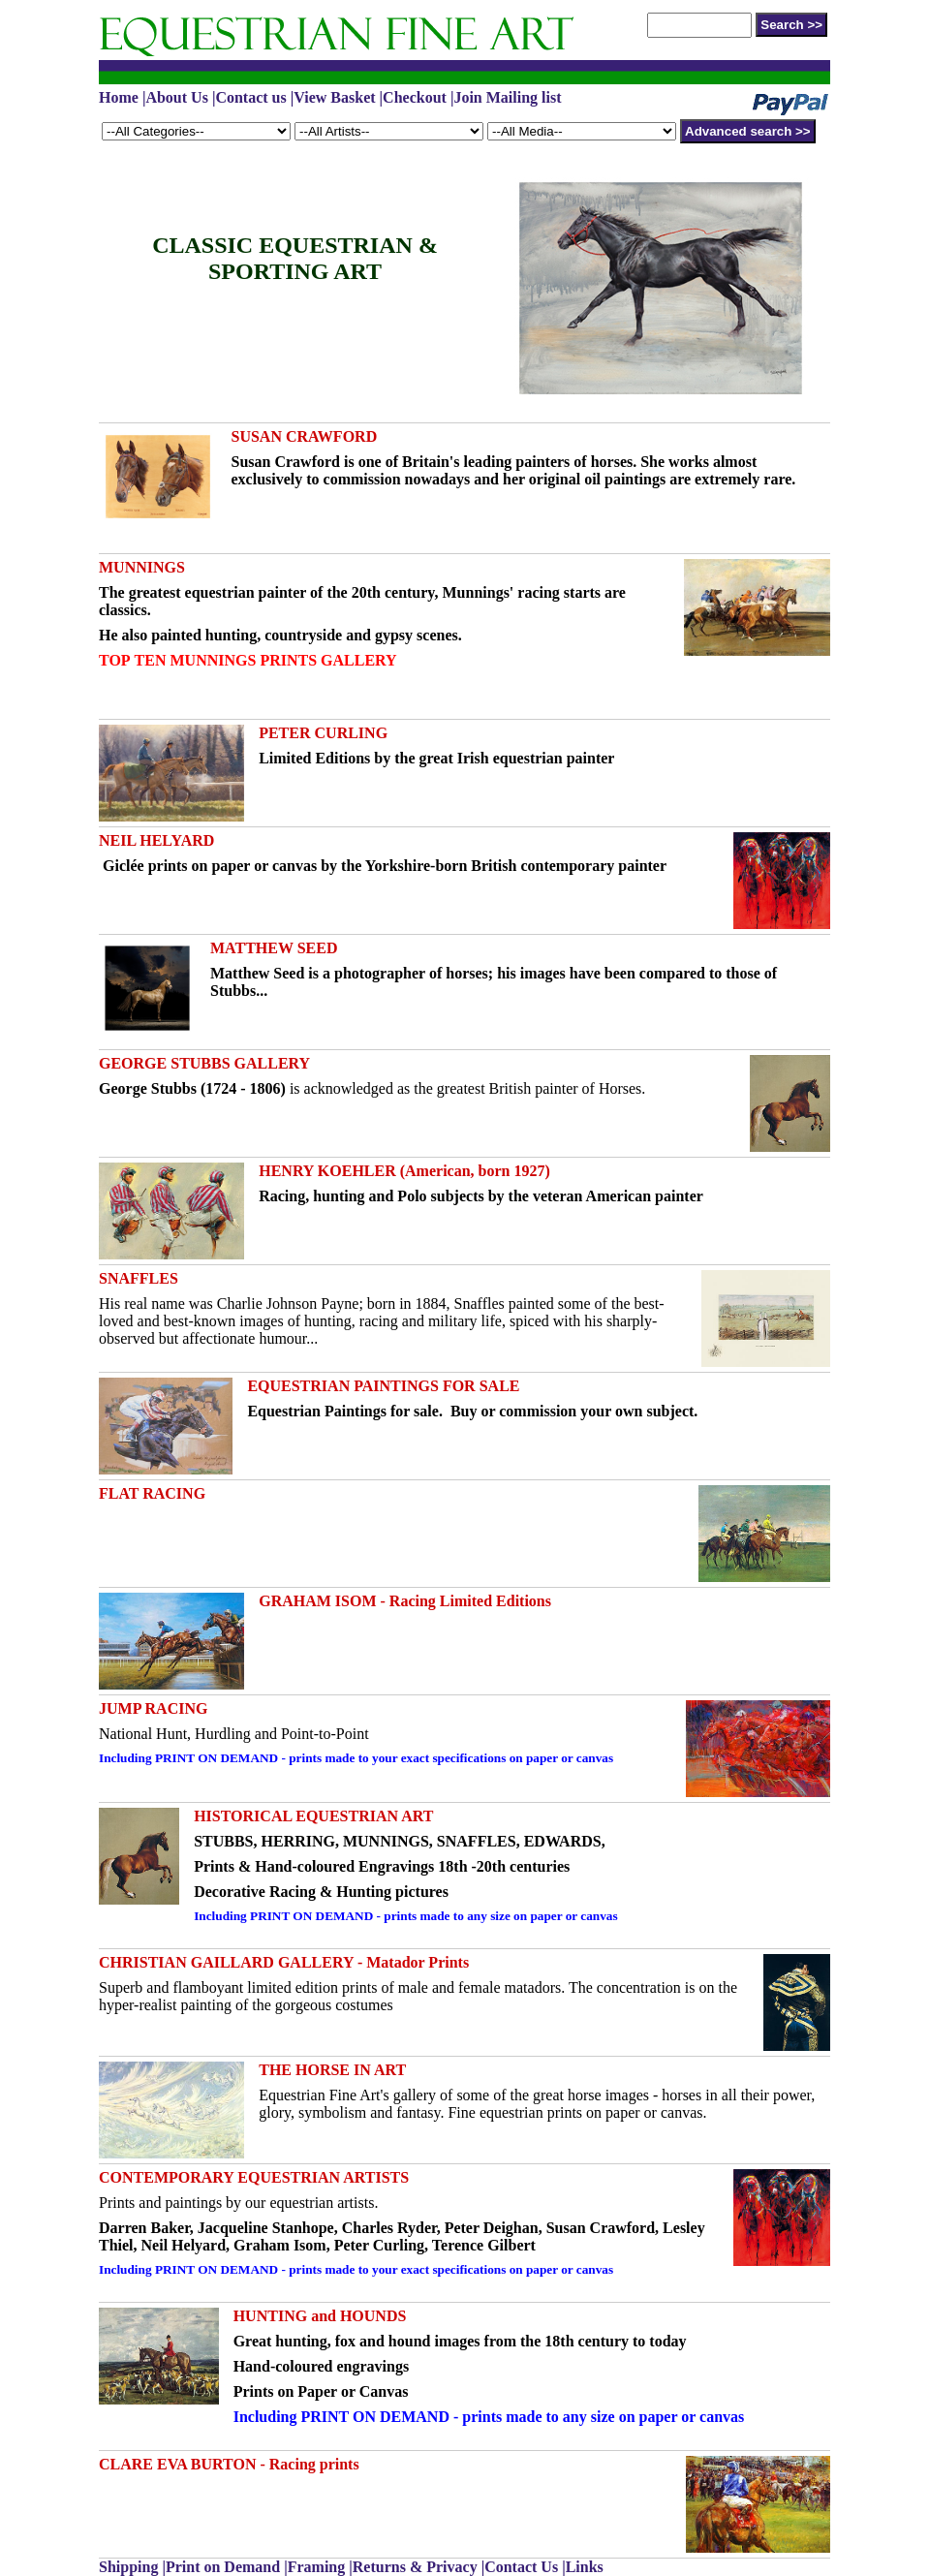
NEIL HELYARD (156, 840)
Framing (317, 2567)
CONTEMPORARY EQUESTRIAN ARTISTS (254, 2177)
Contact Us (521, 2567)
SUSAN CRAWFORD (305, 436)
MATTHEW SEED (273, 948)
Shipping (130, 2567)
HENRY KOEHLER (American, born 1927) (404, 1171)
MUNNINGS (142, 567)
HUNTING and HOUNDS (320, 2316)
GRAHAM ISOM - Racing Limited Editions (405, 1601)
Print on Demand (223, 2567)
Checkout (415, 97)
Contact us (250, 97)
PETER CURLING (323, 733)
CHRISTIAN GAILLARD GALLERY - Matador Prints (284, 1962)
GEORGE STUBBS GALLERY (204, 1063)
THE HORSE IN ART (332, 2070)
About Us (176, 97)
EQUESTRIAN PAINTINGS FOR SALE (383, 1386)
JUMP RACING (153, 1708)
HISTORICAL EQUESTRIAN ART (313, 1816)
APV (464, 33)
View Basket (334, 97)
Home (119, 97)
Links (585, 2567)
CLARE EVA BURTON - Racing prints (229, 2464)
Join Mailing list (507, 97)
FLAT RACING (152, 1493)
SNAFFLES (138, 1278)
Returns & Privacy (415, 2567)
